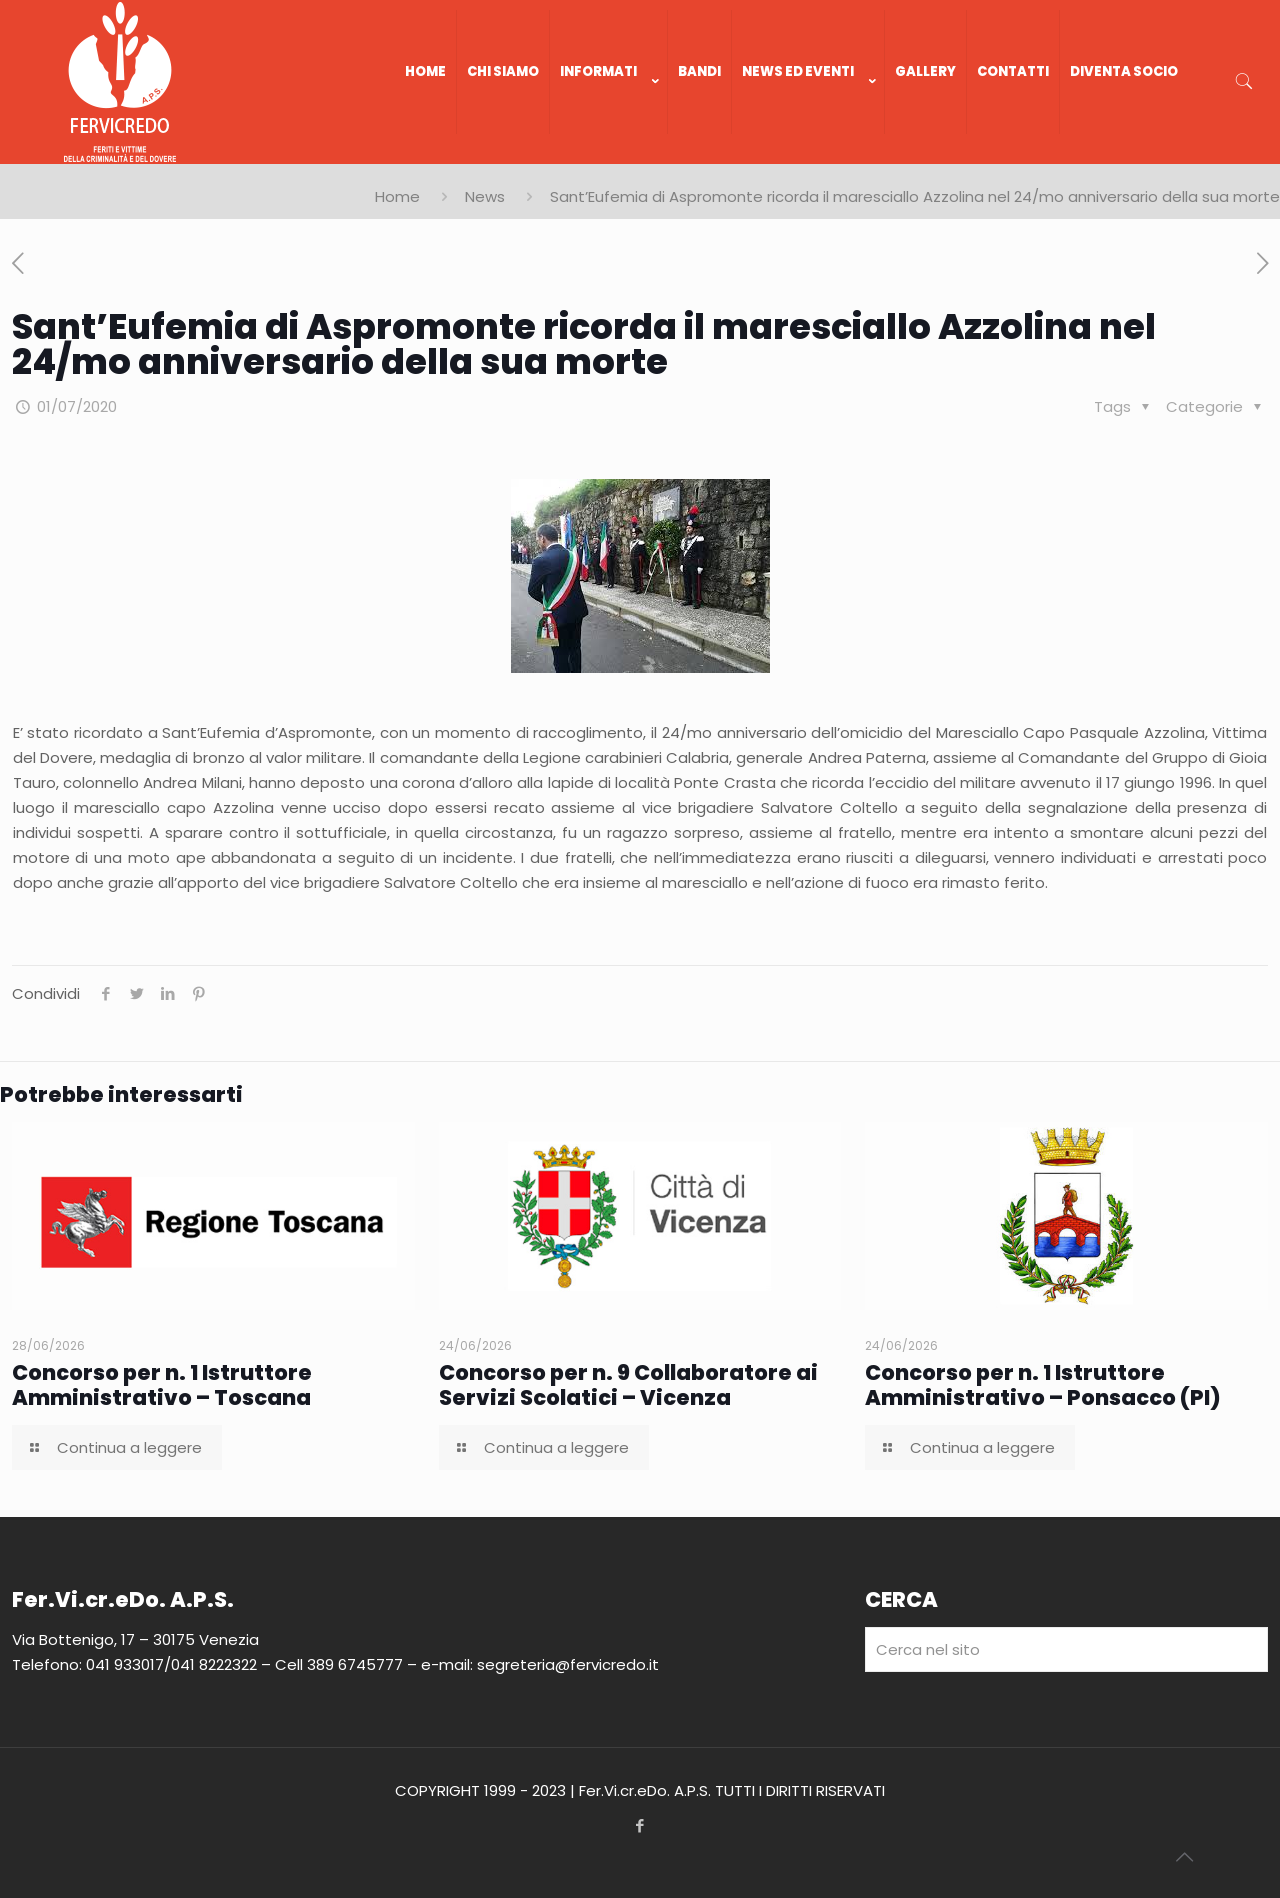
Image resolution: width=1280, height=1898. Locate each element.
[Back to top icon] (1184, 1857)
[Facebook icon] (640, 1825)
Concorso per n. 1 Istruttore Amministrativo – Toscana (162, 1385)
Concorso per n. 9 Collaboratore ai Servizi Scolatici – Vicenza (628, 1385)
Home (397, 196)
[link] (609, 154)
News (485, 196)
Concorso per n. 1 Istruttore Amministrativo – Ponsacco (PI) (1043, 1385)
